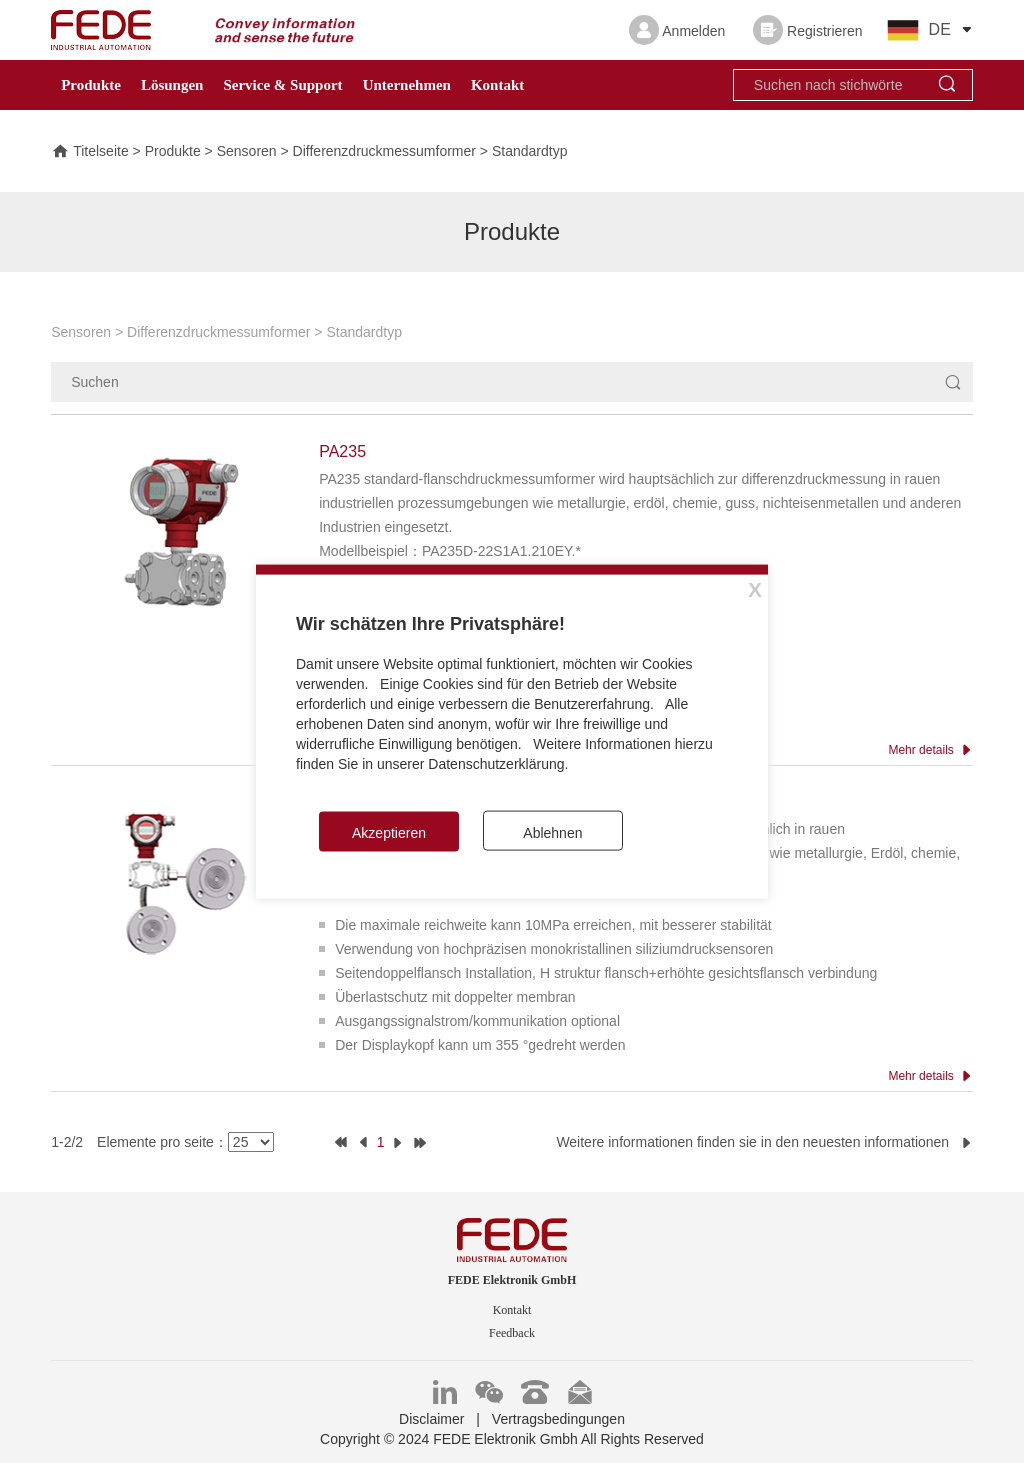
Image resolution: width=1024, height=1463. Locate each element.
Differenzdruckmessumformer (384, 153)
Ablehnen (552, 833)
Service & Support (282, 85)
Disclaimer (431, 1419)
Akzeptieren (389, 833)
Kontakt (497, 85)
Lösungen (172, 85)
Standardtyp (530, 153)
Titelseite (90, 153)
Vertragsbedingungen (558, 1419)
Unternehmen (407, 85)
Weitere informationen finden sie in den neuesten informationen (764, 1142)
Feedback (512, 1333)
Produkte (91, 85)
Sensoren (247, 153)
